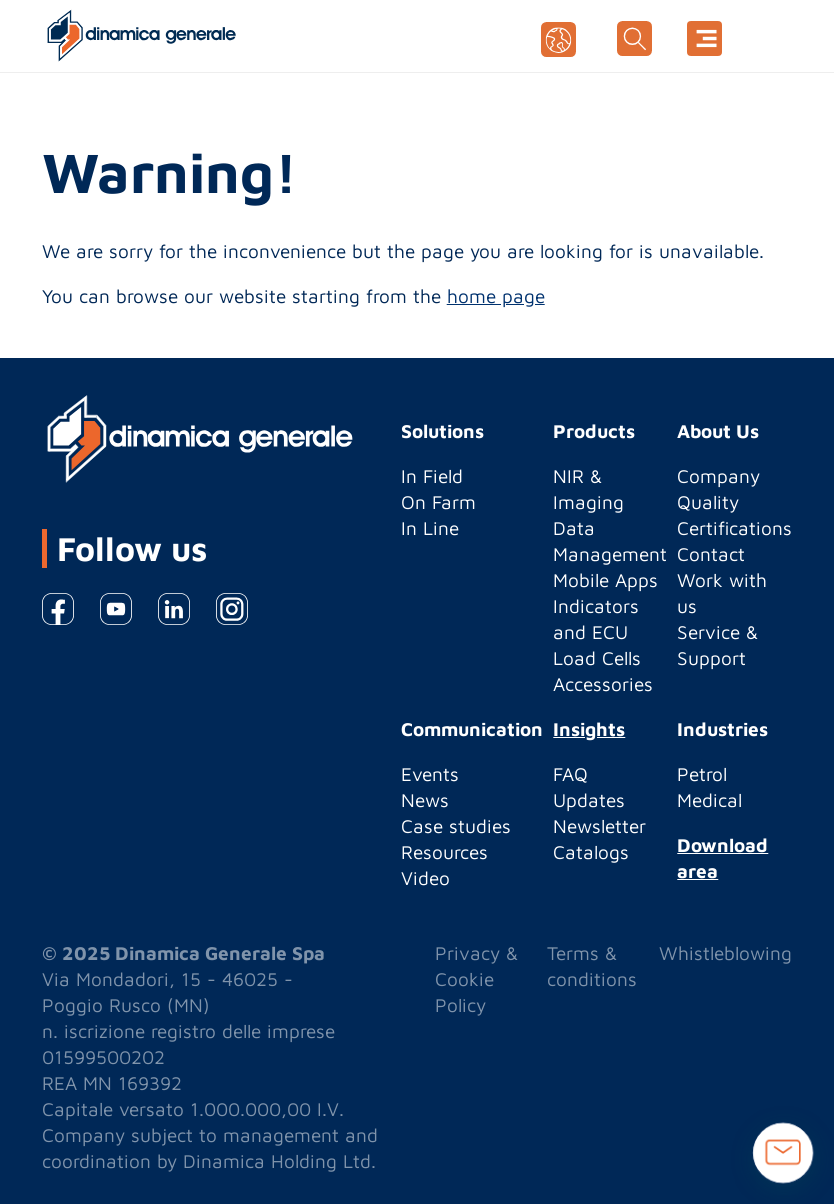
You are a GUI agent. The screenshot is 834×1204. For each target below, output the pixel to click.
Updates (589, 800)
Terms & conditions (592, 966)
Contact (711, 554)
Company (718, 476)
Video (425, 878)
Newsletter (599, 826)
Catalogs (591, 852)
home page (496, 296)
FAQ (570, 774)
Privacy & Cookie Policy (476, 979)
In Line (430, 528)
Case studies (456, 826)
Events (430, 774)
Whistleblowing (725, 953)
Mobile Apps (605, 580)
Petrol (702, 774)
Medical (709, 800)
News (425, 800)
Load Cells (597, 658)
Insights (589, 729)
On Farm (438, 502)
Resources (444, 852)
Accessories (603, 684)
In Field (432, 476)
